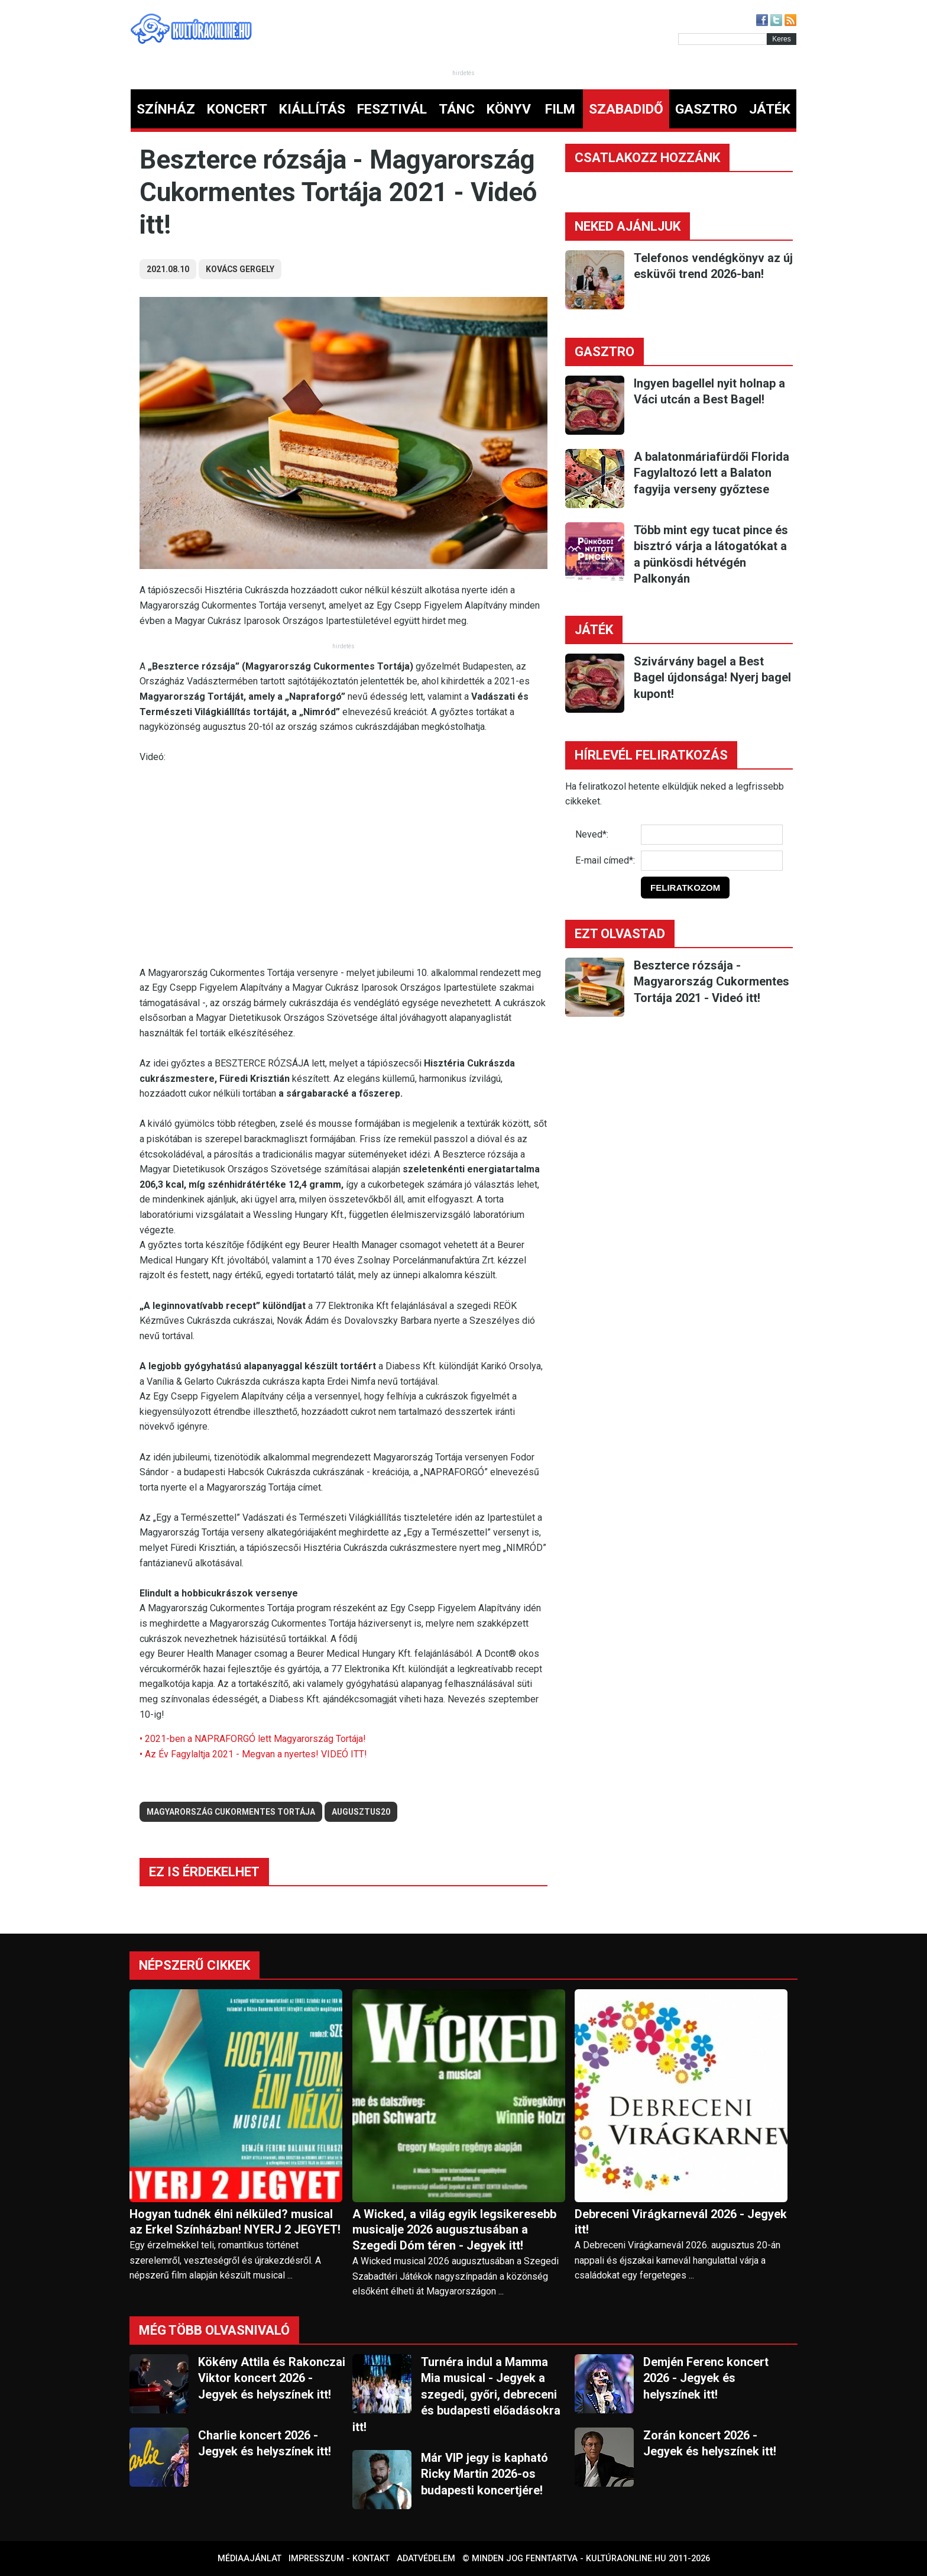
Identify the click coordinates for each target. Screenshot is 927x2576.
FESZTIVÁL (392, 109)
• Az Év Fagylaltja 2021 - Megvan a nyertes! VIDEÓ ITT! (253, 1754)
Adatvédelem (426, 2559)
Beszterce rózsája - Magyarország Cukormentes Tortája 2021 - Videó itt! (711, 981)
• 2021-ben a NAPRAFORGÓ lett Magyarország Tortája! (253, 1738)
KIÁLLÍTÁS (312, 109)
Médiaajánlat (249, 2559)
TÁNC (457, 109)
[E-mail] (712, 861)
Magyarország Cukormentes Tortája (231, 1812)
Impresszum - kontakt (339, 2559)
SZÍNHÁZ (166, 109)
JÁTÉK (769, 109)
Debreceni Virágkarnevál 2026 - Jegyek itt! (681, 2222)
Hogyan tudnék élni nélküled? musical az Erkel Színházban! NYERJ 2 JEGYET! (235, 2222)
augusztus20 (361, 1812)
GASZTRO (706, 109)
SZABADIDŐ (626, 109)
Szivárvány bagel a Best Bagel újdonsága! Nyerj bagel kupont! (712, 677)
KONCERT (237, 109)
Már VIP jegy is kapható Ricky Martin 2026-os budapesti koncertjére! (484, 2474)
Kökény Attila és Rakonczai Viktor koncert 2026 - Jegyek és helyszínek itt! (271, 2378)
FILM (560, 109)
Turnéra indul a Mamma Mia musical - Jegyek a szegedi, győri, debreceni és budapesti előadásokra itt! (456, 2394)
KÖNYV (509, 109)
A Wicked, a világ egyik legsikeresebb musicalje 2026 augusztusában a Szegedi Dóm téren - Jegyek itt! (454, 2230)
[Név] (712, 835)
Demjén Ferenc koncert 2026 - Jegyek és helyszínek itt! (706, 2378)
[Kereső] (722, 39)
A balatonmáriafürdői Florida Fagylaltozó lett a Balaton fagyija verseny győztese (711, 473)
